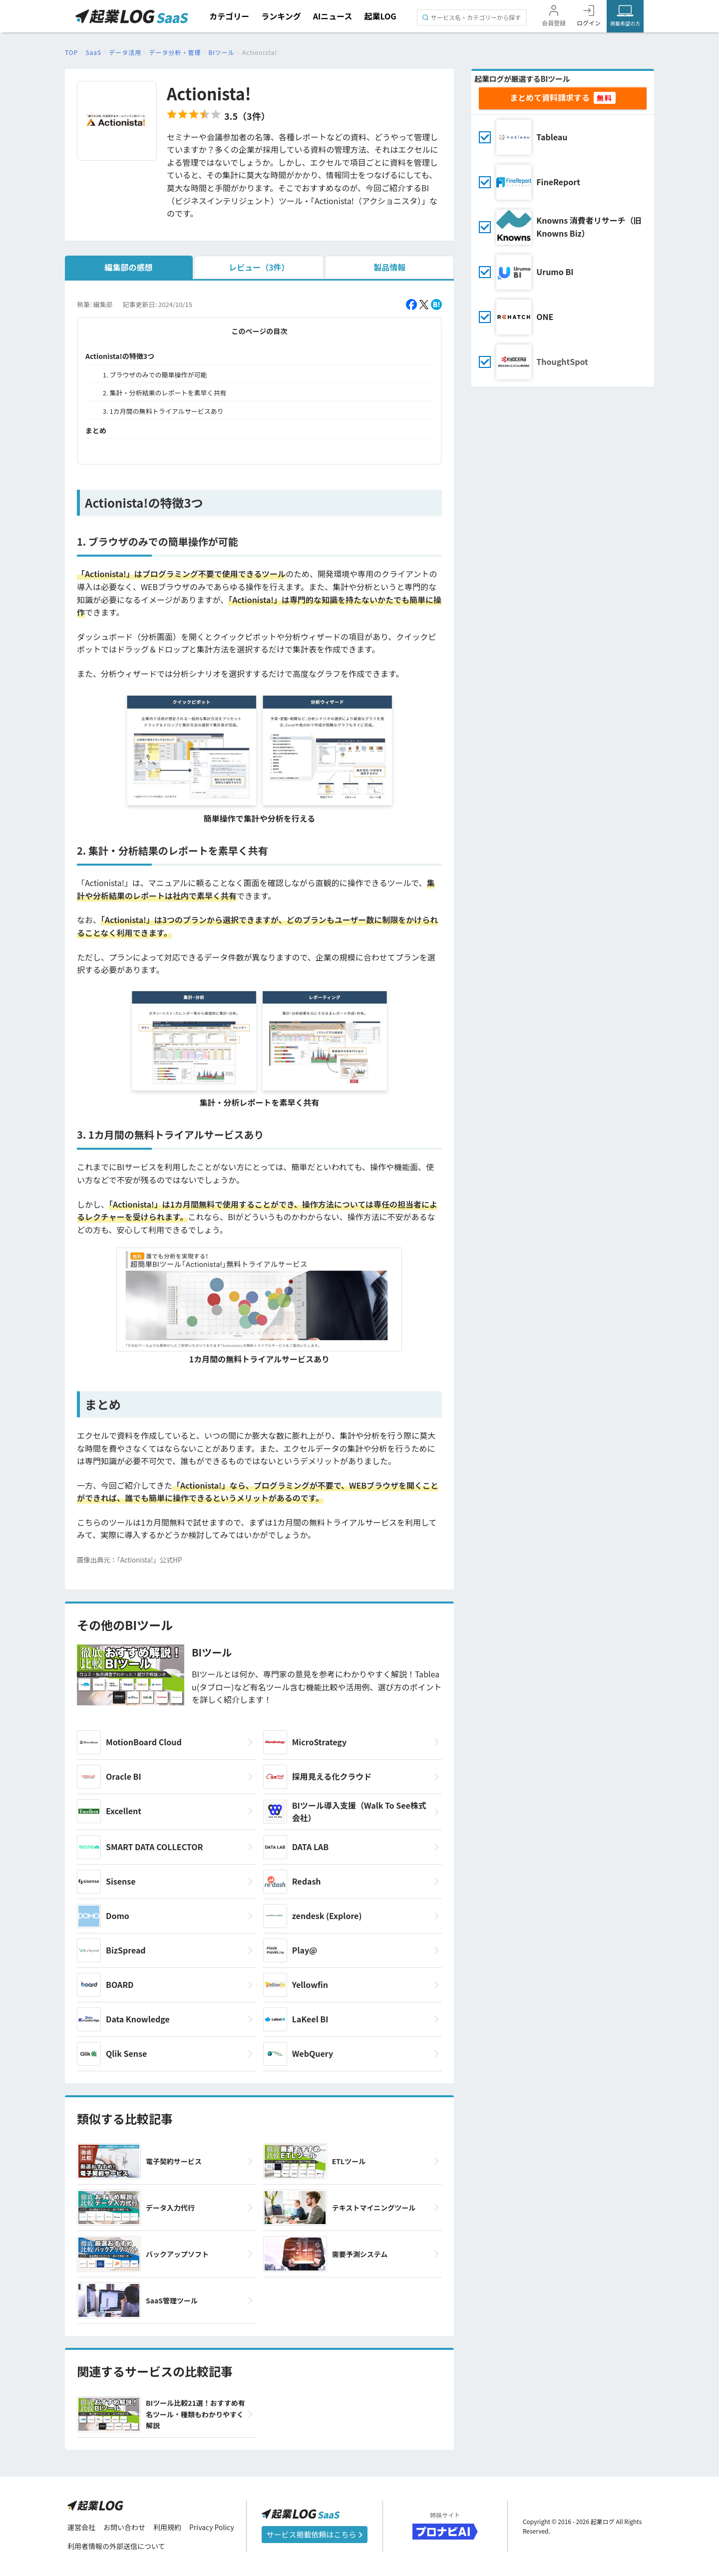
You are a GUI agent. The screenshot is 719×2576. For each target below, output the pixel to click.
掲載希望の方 (625, 23)
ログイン (589, 22)
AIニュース (333, 16)
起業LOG (380, 16)
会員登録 (554, 22)
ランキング (281, 16)
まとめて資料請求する (550, 97)
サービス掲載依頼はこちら (314, 2534)
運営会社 (81, 2527)
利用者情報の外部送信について (116, 2546)
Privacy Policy (211, 2527)
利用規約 (167, 2527)
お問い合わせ (124, 2527)
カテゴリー (229, 16)
